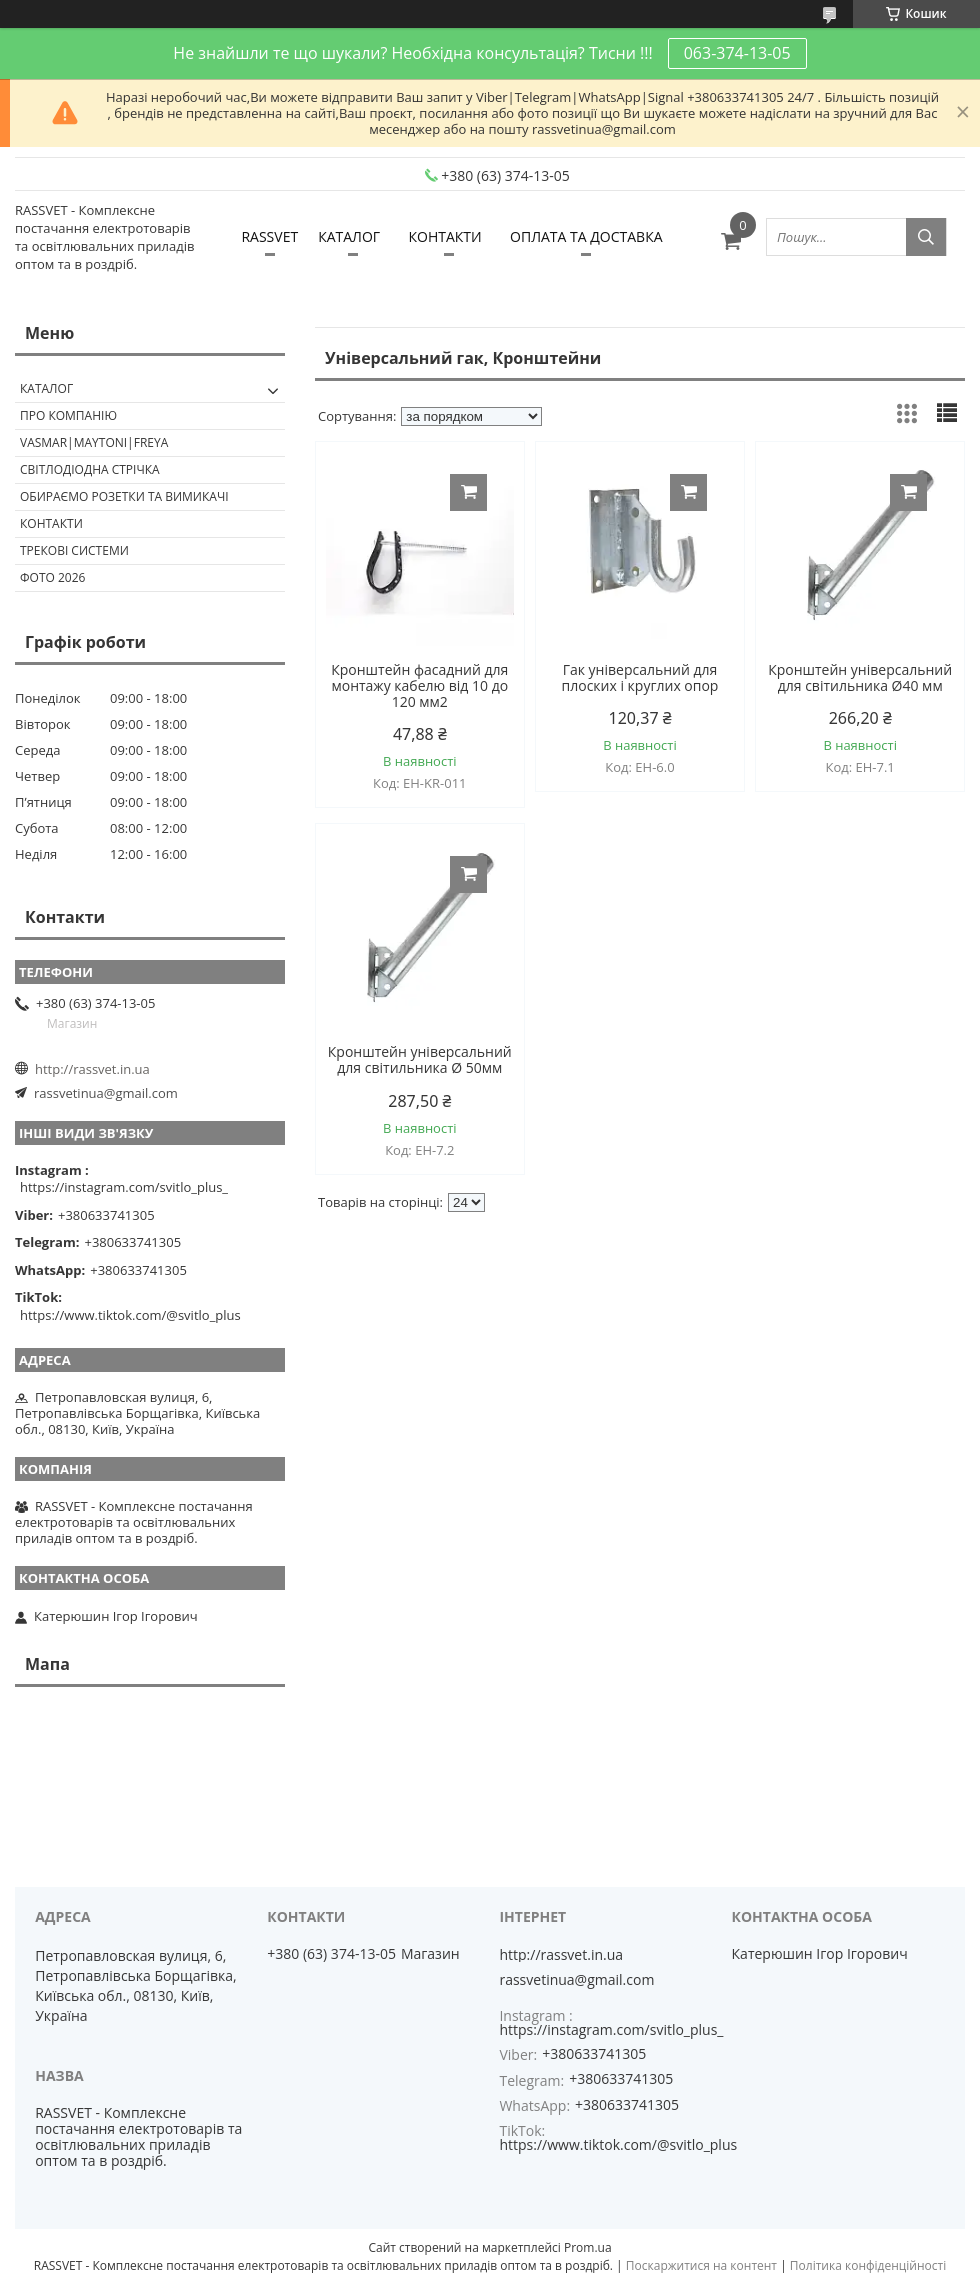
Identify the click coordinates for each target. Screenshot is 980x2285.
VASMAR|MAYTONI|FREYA (94, 442)
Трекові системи (74, 550)
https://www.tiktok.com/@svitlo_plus (130, 1315)
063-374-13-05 (737, 53)
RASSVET (269, 236)
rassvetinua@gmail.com (106, 1093)
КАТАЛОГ (349, 236)
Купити (468, 492)
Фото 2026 (52, 577)
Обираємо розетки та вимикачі (124, 496)
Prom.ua (588, 2247)
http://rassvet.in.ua (92, 1069)
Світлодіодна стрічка (90, 469)
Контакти (51, 523)
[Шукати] (926, 237)
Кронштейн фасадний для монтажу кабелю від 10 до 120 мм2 (419, 686)
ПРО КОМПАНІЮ (68, 415)
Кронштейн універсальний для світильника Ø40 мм (860, 678)
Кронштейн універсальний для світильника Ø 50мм (420, 1060)
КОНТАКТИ (444, 236)
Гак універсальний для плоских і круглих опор (640, 678)
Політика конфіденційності (868, 2265)
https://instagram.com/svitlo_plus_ (124, 1187)
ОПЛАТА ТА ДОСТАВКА (586, 236)
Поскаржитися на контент (701, 2265)
